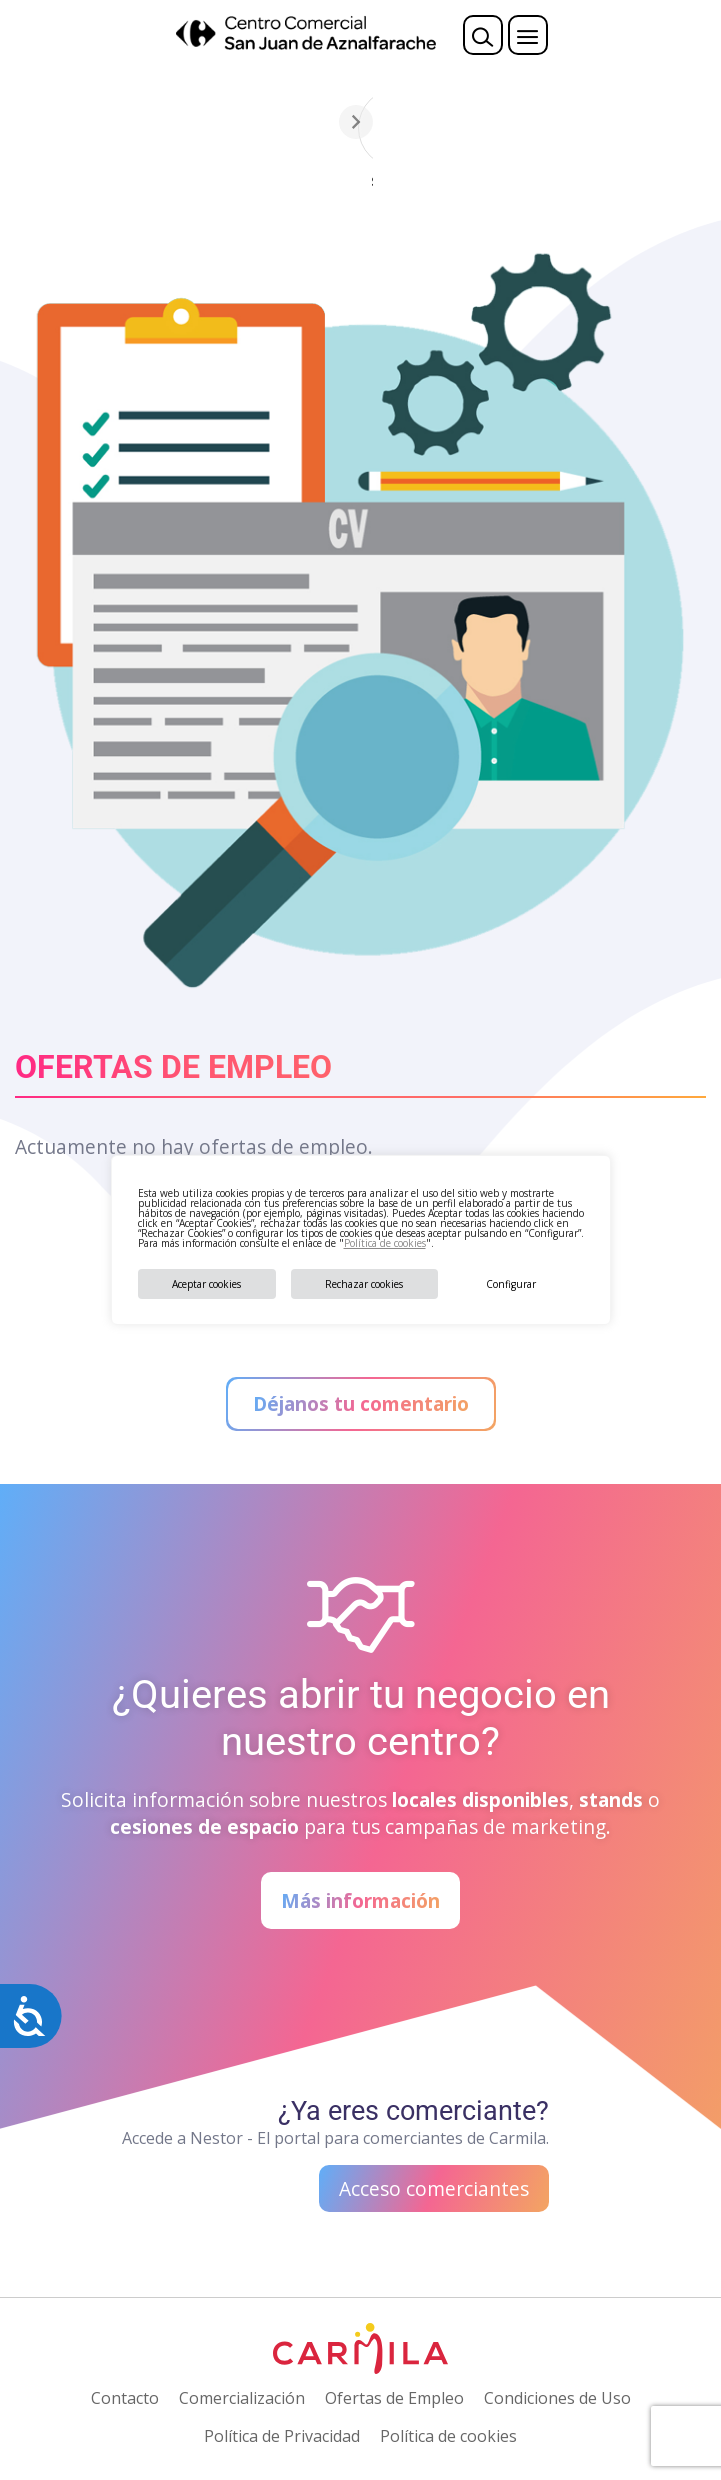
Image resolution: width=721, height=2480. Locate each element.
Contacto (125, 2398)
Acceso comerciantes (434, 2188)
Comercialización (242, 2398)
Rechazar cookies (364, 1284)
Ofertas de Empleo (394, 2398)
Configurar (511, 1284)
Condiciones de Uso (557, 2398)
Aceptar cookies (206, 1284)
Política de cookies (385, 1243)
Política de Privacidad (282, 2436)
